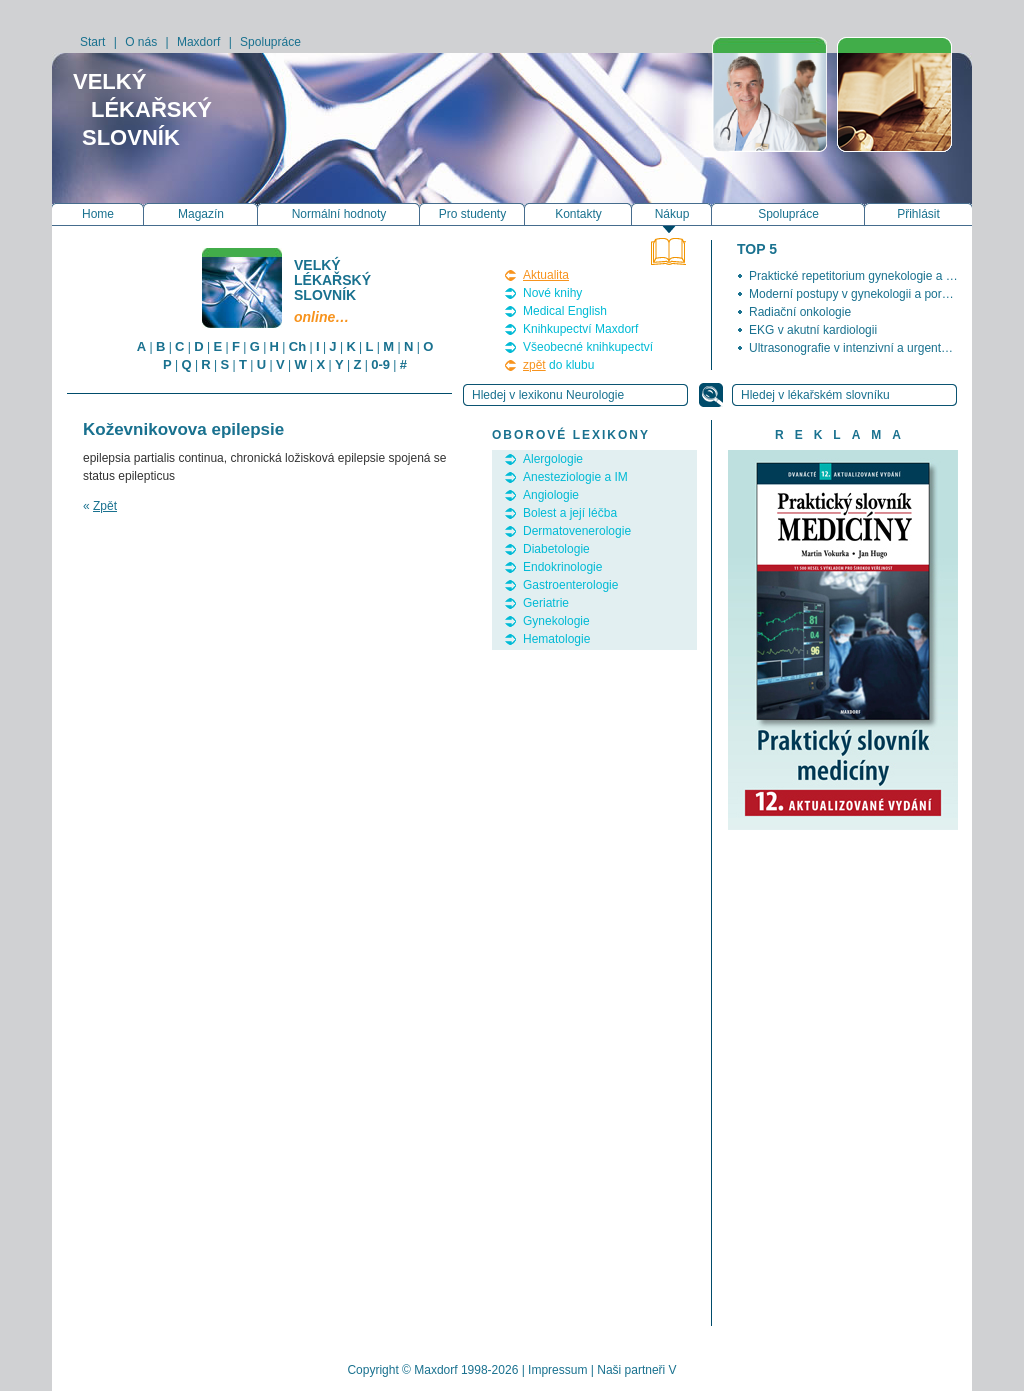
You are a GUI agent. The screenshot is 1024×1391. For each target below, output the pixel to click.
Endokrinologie (562, 567)
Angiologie (551, 495)
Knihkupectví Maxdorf (580, 329)
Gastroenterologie (570, 585)
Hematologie (556, 639)
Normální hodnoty (339, 214)
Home (98, 214)
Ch (297, 346)
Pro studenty (472, 214)
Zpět (105, 506)
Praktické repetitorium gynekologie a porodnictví (876, 276)
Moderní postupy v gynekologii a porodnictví (866, 294)
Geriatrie (546, 603)
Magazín (201, 214)
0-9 (380, 364)
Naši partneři (631, 1370)
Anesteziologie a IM (575, 477)
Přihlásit (918, 214)
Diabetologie (556, 549)
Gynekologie (556, 621)
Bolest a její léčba (570, 513)
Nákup (672, 214)
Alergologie (553, 459)
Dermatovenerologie (577, 531)
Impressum (557, 1370)
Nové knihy (552, 293)
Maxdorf (198, 42)
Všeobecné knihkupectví (588, 347)
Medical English (565, 311)
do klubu (558, 365)
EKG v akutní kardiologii (813, 330)
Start (92, 42)
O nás (141, 42)
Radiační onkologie (800, 312)
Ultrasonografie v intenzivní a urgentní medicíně (876, 348)
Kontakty (578, 214)
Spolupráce (270, 42)
